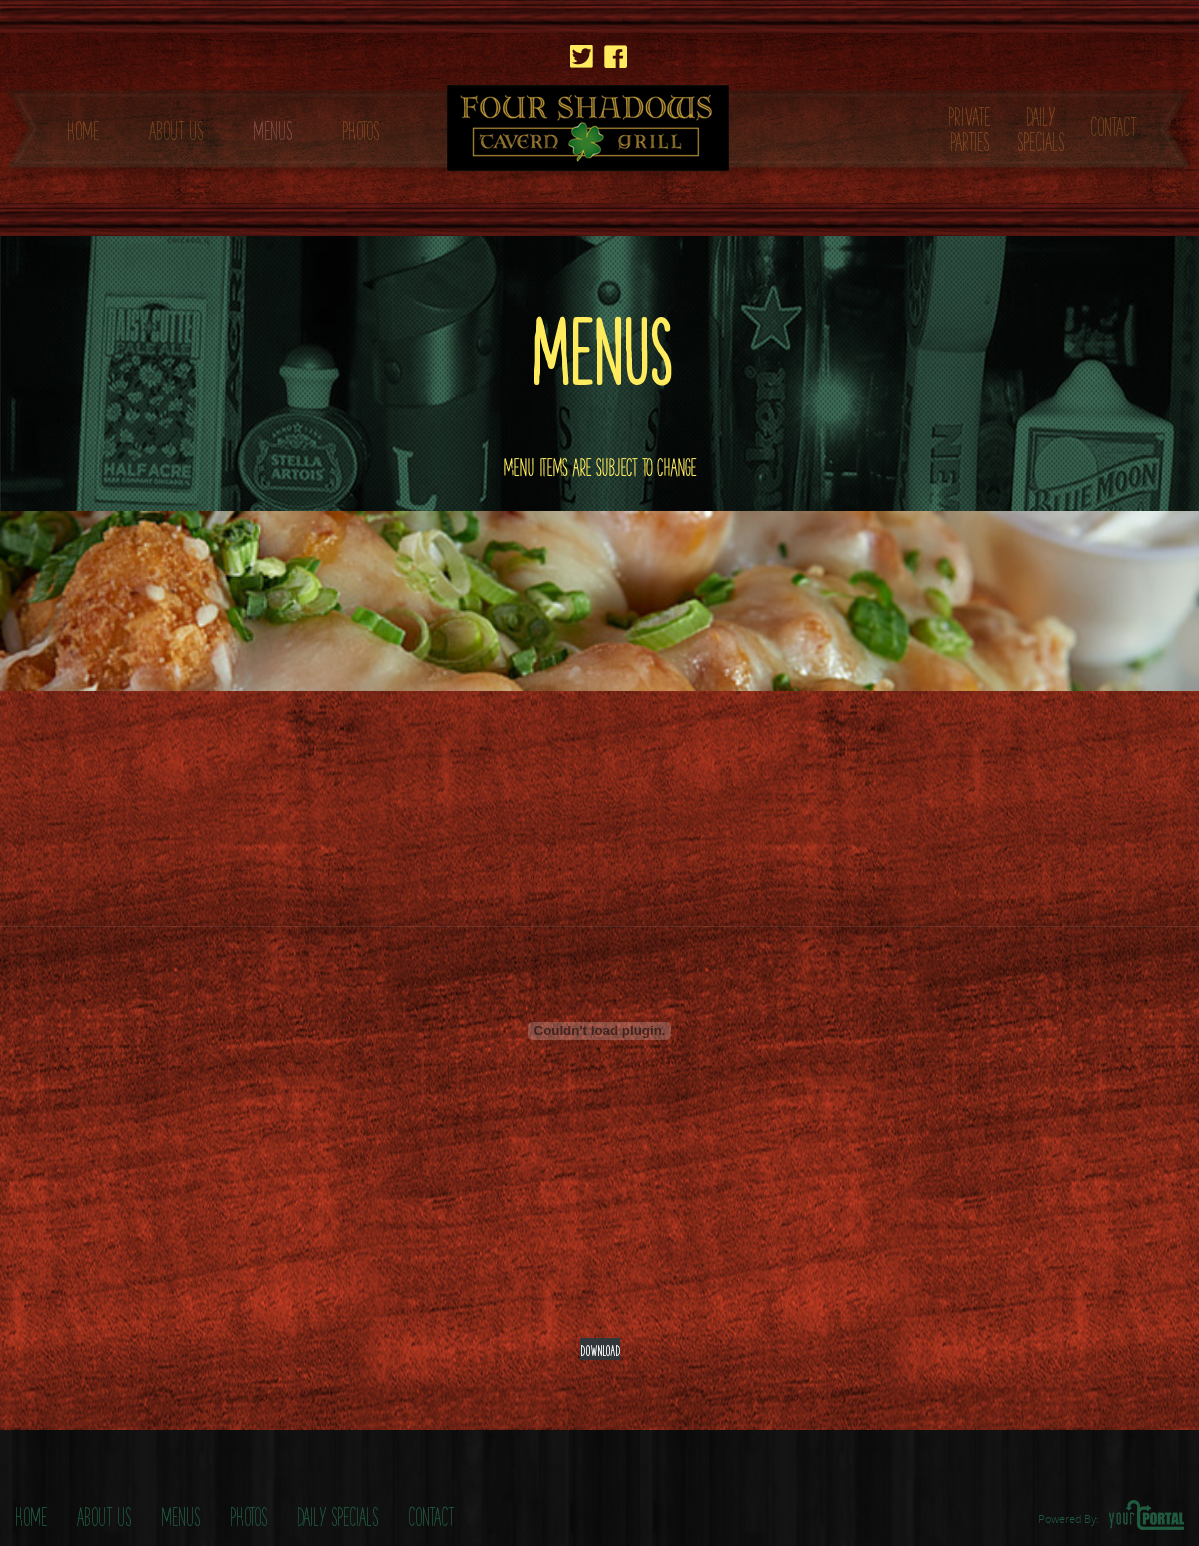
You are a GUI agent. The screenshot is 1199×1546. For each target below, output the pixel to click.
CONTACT (1113, 123)
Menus (180, 1513)
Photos (248, 1513)
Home (31, 1513)
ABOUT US (176, 127)
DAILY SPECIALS (1040, 126)
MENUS (272, 127)
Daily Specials (337, 1513)
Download (600, 1348)
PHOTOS (360, 127)
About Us (104, 1513)
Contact (431, 1513)
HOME (83, 127)
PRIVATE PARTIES (969, 126)
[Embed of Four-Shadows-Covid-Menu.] (600, 1031)
